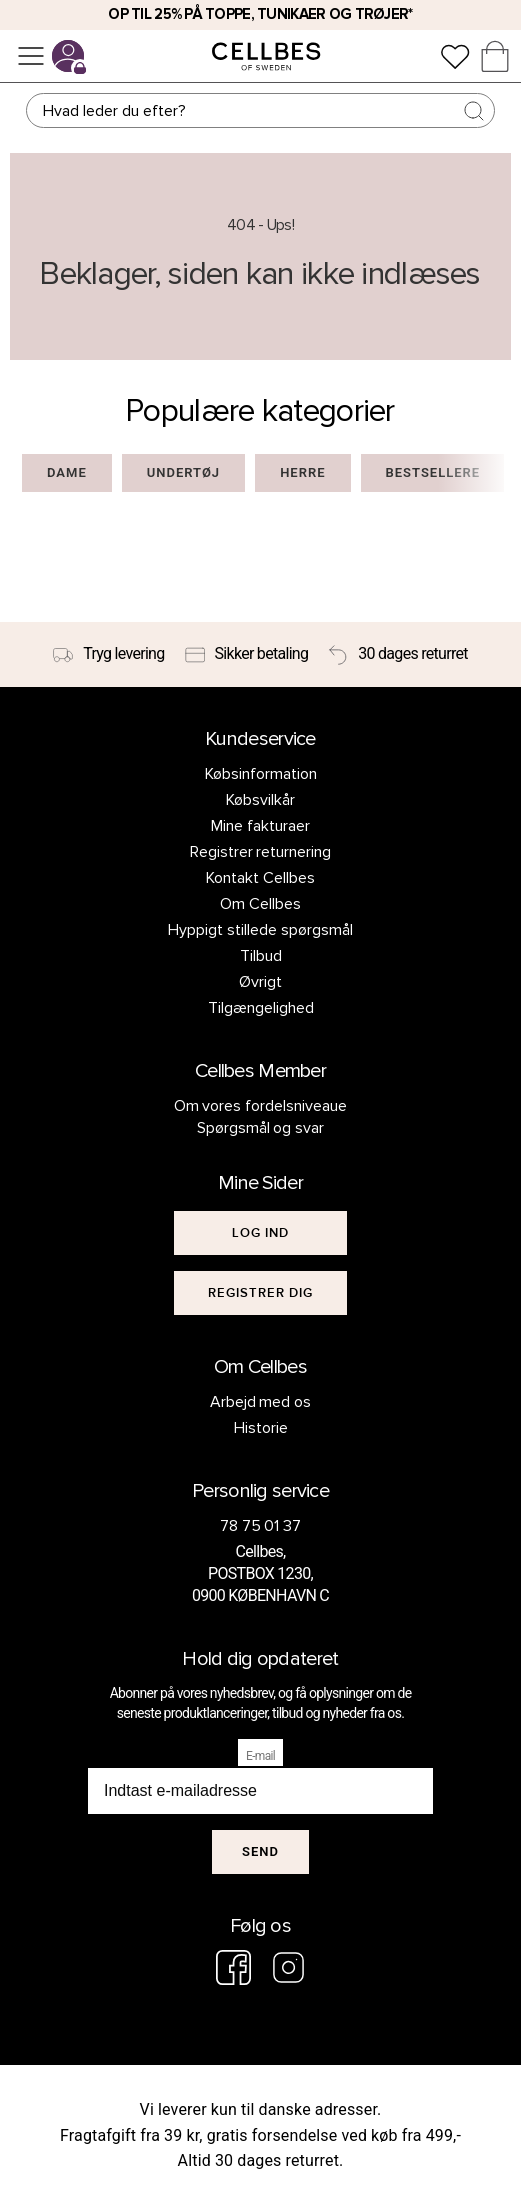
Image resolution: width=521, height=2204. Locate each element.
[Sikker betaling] (247, 655)
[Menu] (31, 56)
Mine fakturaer (260, 826)
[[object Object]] (261, 1233)
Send (260, 1851)
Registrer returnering (261, 852)
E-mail (260, 1756)
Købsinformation (261, 774)
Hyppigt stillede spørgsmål (260, 930)
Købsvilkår (260, 800)
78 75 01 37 (261, 1526)
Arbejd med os (261, 1402)
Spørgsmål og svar (261, 1128)
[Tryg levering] (108, 655)
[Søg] (260, 110)
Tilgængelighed (261, 1008)
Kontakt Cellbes (260, 878)
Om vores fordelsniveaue (261, 1106)
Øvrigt (260, 982)
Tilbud (261, 956)
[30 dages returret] (398, 655)
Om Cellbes (260, 904)
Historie (261, 1428)
